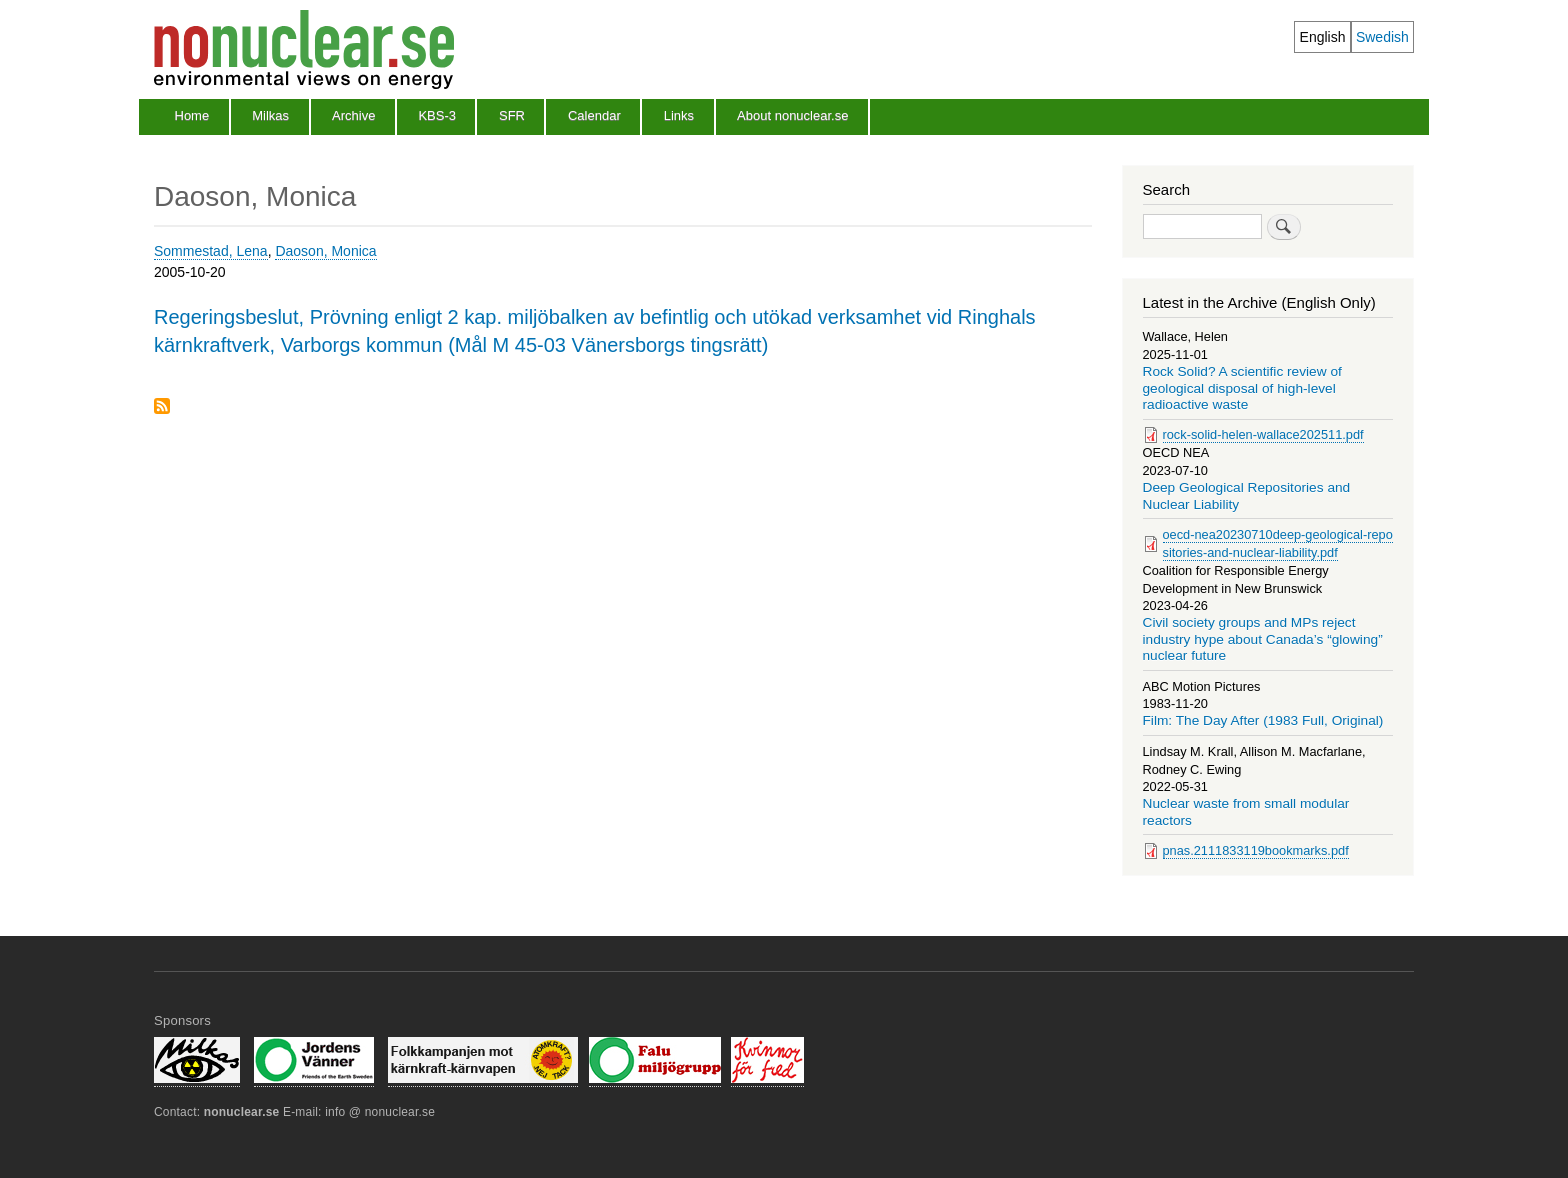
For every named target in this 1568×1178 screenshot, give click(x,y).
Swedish (1382, 37)
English (1323, 37)
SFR (512, 115)
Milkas (270, 115)
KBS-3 (437, 115)
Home (192, 115)
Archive (353, 115)
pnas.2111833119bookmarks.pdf (1256, 850)
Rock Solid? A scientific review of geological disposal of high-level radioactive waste (1242, 388)
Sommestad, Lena (211, 251)
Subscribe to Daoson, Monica (162, 407)
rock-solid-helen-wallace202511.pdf (1263, 434)
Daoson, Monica (325, 251)
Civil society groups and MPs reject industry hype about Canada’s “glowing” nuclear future (1263, 639)
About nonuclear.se (792, 115)
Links (679, 115)
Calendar (594, 115)
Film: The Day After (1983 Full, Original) (1263, 720)
